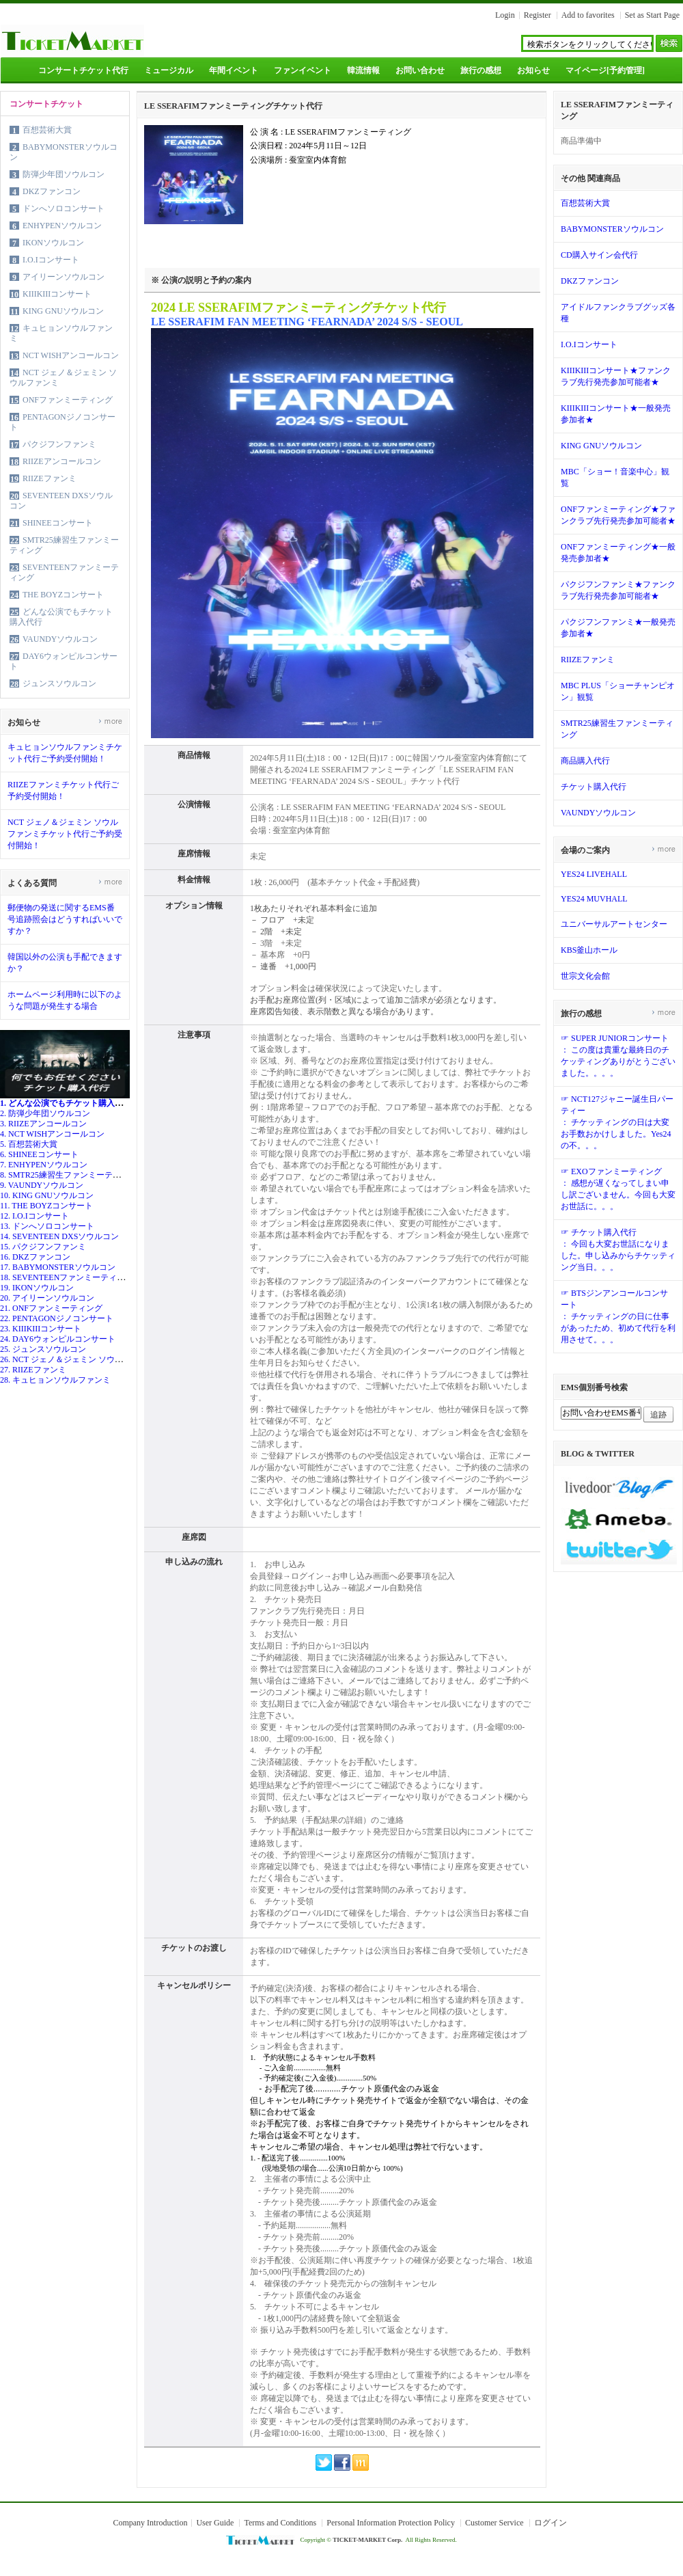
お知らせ (533, 70)
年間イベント (233, 70)
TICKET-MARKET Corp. (367, 2539)
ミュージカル (168, 70)
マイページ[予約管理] (605, 70)
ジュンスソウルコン (59, 683)
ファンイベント (302, 70)
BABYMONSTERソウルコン (612, 229)
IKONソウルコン (53, 242)
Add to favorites (588, 15)
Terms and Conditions (280, 2522)
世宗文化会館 (585, 976)
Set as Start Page (652, 15)
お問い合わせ (420, 70)
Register (537, 15)
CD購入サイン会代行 (599, 255)
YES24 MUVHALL (594, 899)
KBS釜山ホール (589, 950)
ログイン (550, 2522)
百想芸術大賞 (47, 130)
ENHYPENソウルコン (62, 225)
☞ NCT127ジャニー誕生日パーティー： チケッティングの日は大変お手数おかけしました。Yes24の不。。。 (617, 1122)
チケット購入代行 (593, 786)
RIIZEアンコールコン (62, 461)
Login (505, 15)
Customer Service (494, 2522)
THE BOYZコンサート (63, 594)
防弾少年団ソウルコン (63, 174)
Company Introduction (150, 2522)
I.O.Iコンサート (51, 260)
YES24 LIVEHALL (594, 874)
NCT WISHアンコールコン (71, 355)
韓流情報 (363, 70)
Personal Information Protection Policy (390, 2522)
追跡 (658, 1415)
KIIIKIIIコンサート (57, 294)
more (110, 721)
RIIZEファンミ (49, 478)
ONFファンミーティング (68, 400)
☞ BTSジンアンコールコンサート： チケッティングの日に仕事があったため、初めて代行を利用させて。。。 (618, 1316)
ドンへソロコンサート (63, 208)
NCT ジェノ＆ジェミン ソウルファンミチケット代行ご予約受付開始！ (65, 833)
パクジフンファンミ (59, 444)
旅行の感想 (480, 70)
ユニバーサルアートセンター (614, 924)
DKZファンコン (52, 191)
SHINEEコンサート (58, 523)
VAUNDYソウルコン (60, 639)
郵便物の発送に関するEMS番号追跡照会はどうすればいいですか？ (65, 919)
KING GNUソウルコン (63, 311)
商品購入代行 (585, 760)
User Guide (215, 2522)
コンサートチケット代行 (83, 70)
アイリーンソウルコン (63, 277)
